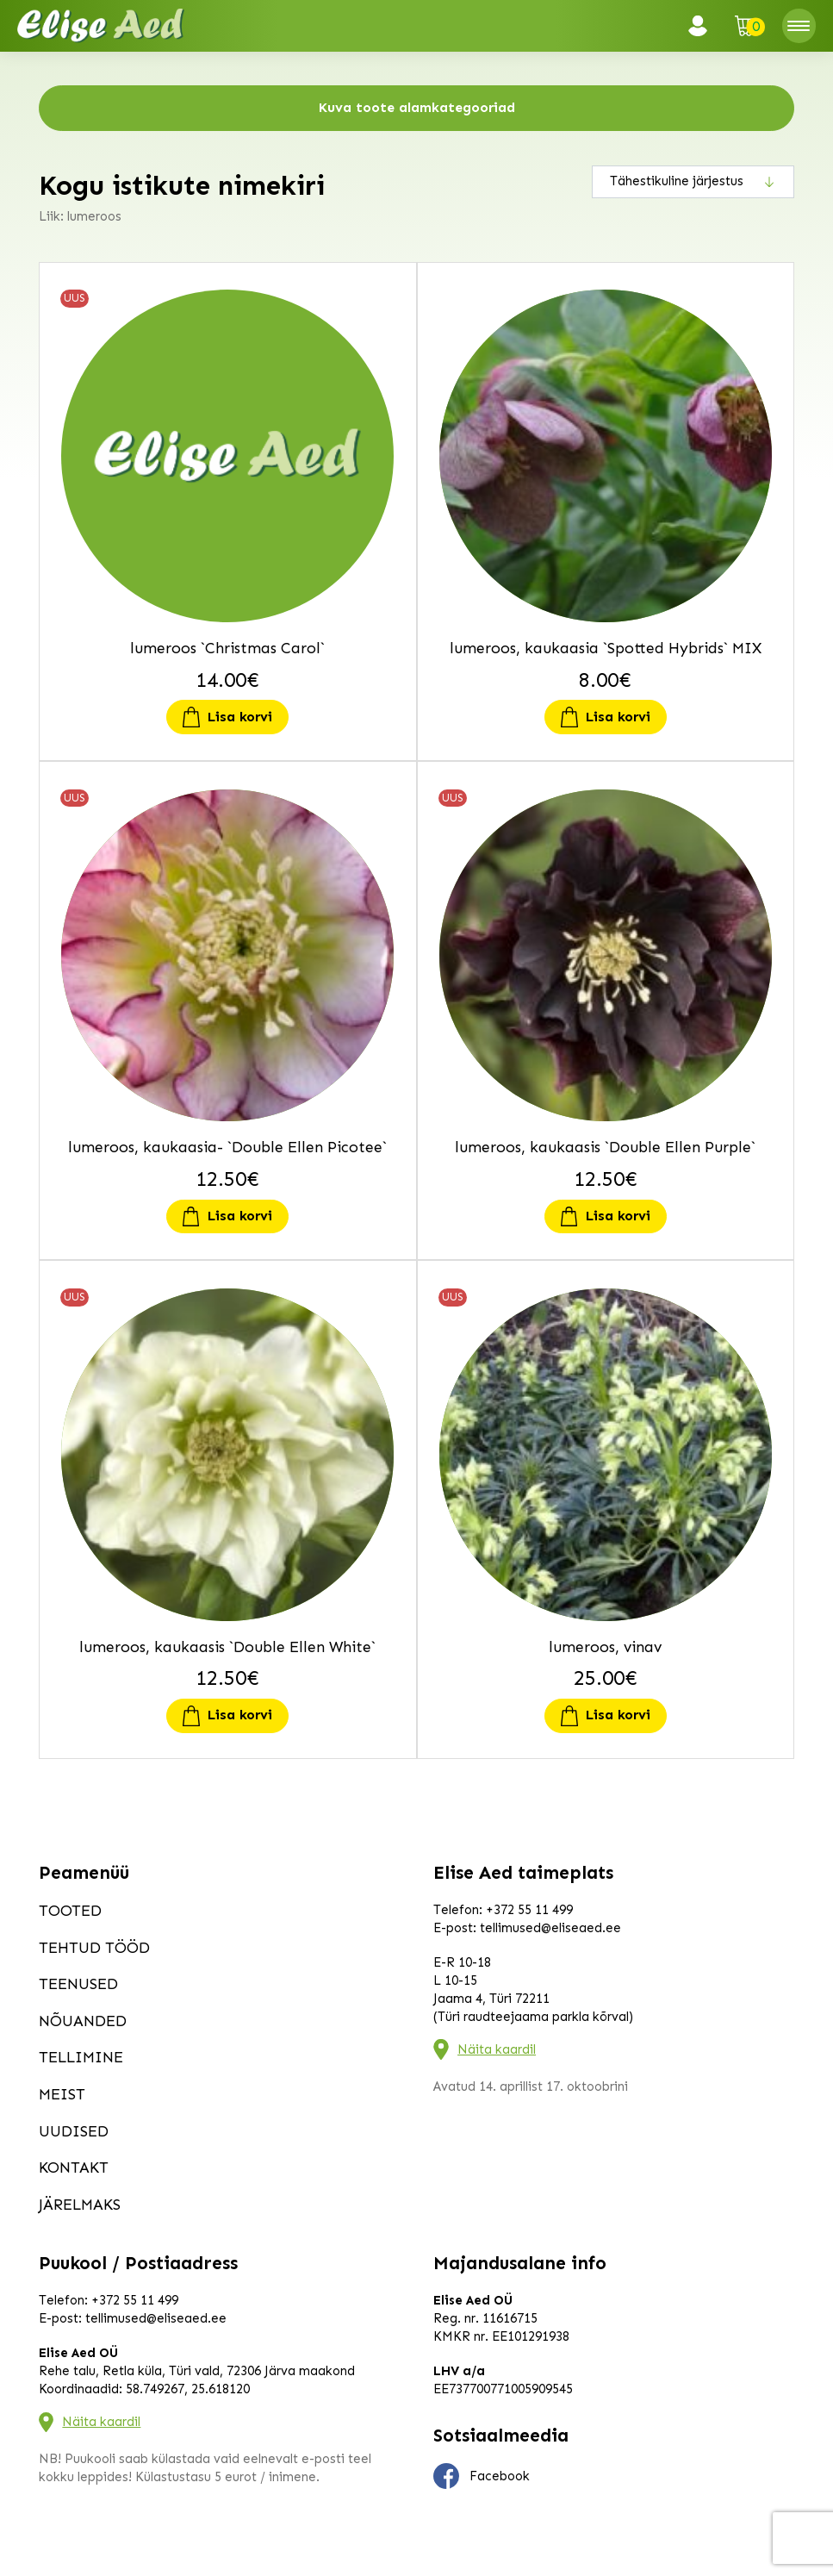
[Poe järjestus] (693, 181)
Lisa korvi (240, 716)
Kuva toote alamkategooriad (417, 107)
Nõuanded (83, 2021)
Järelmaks (80, 2204)
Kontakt (74, 2167)
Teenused (78, 1983)
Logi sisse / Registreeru (703, 26)
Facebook (481, 2476)
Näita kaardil (496, 2049)
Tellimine (81, 2057)
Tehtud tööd (94, 1947)
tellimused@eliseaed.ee (550, 1928)
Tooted (70, 1910)
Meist (62, 2094)
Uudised (74, 2131)
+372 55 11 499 (529, 1910)
